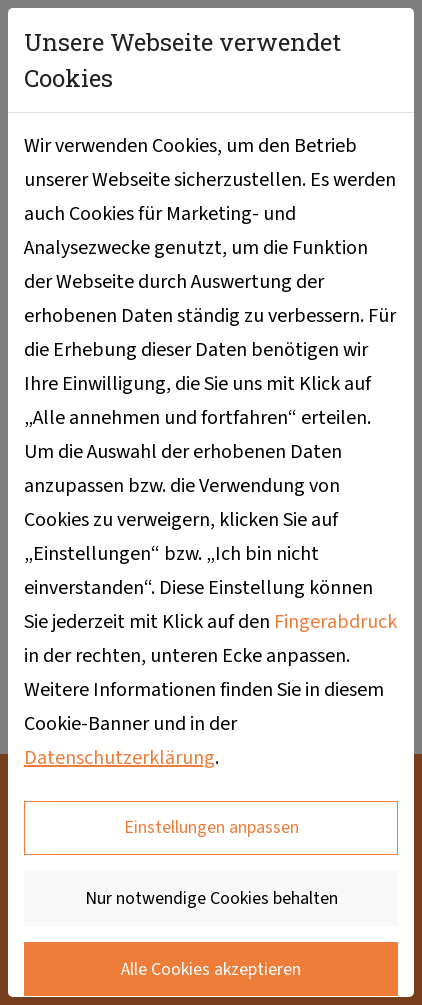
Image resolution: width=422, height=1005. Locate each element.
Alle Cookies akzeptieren (211, 969)
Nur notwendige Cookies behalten (211, 898)
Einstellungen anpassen (211, 827)
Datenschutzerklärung (119, 758)
